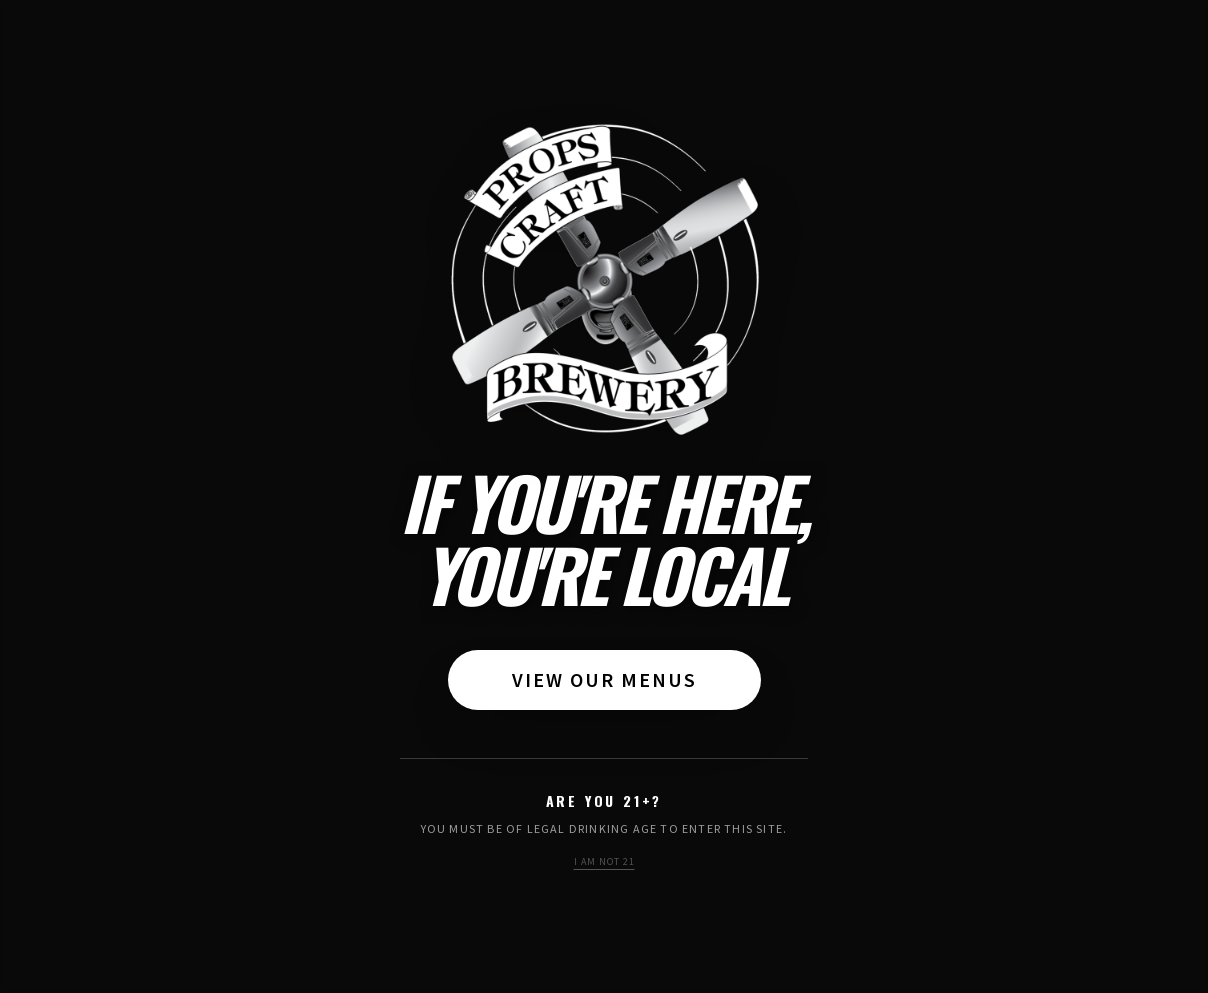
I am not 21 (604, 861)
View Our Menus (604, 679)
